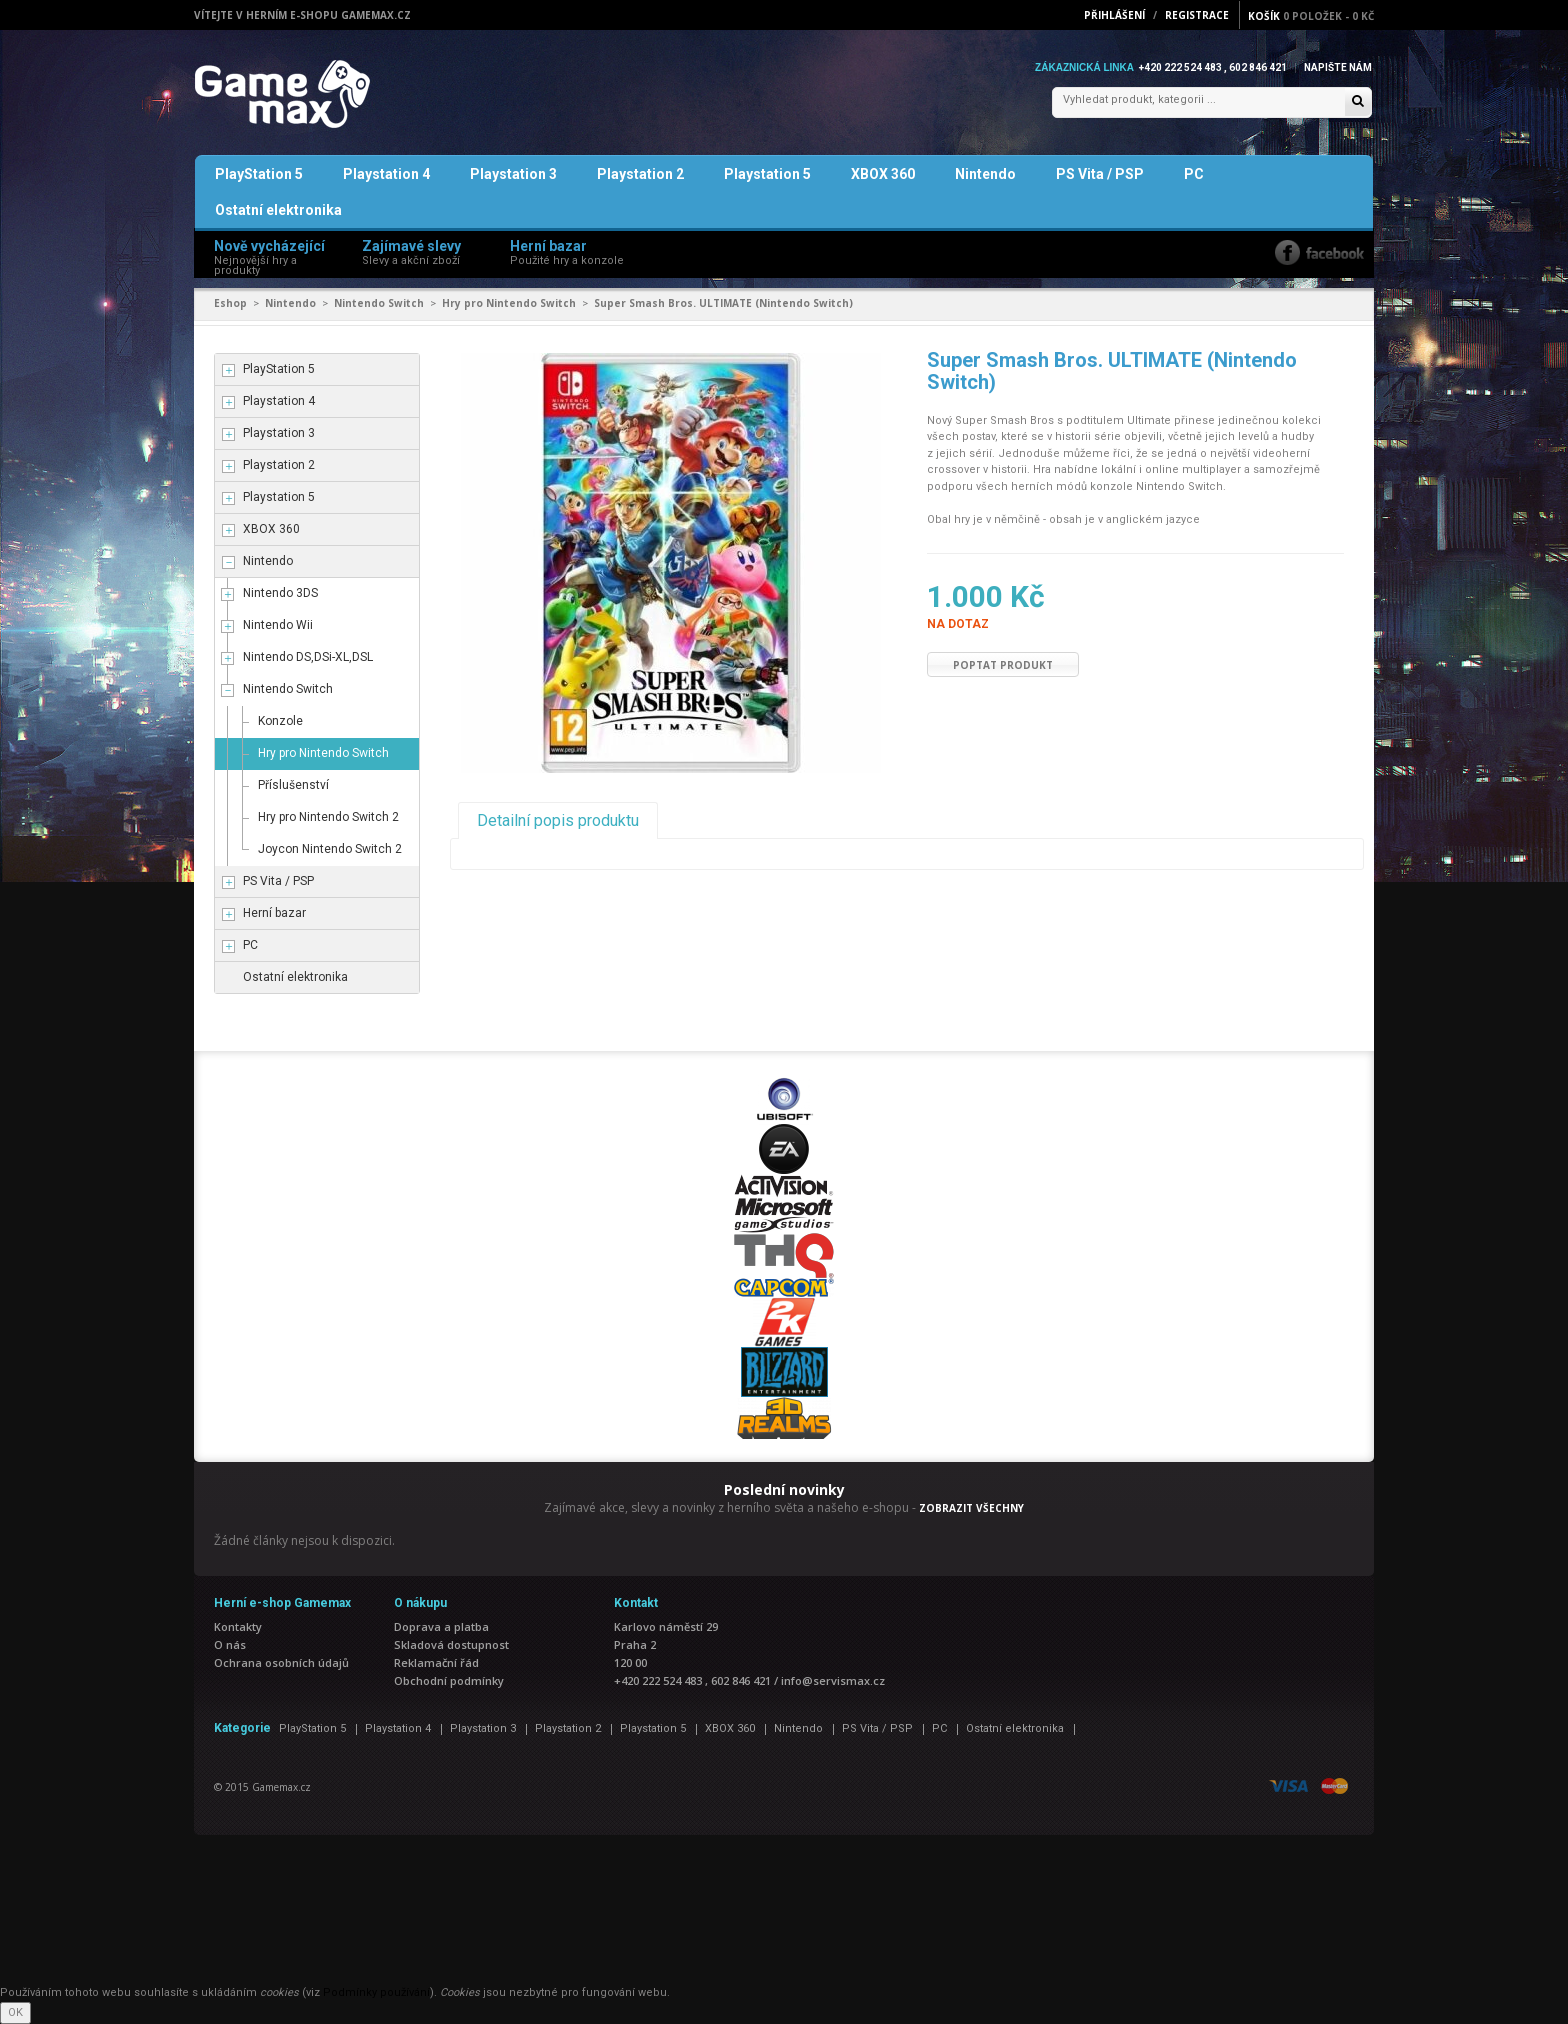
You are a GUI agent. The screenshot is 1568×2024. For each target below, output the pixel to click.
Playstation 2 (640, 174)
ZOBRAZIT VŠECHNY (971, 1508)
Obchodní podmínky (449, 1680)
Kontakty (238, 1626)
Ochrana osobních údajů (281, 1662)
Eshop (230, 303)
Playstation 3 (513, 174)
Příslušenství (293, 785)
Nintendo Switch (379, 303)
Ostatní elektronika (278, 210)
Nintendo (985, 174)
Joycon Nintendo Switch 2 (330, 849)
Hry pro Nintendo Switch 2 (328, 817)
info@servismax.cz (833, 1680)
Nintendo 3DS (280, 593)
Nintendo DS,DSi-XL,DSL (308, 657)
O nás (230, 1644)
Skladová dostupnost (451, 1644)
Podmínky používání (376, 1992)
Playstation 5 (767, 174)
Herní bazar (274, 913)
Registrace (1197, 15)
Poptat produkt (1003, 665)
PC (1194, 174)
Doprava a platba (441, 1626)
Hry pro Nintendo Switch (509, 303)
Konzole (280, 721)
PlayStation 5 (259, 174)
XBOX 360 (883, 174)
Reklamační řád (436, 1662)
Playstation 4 (386, 174)
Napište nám (1338, 67)
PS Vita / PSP (1100, 174)
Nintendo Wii (278, 625)
